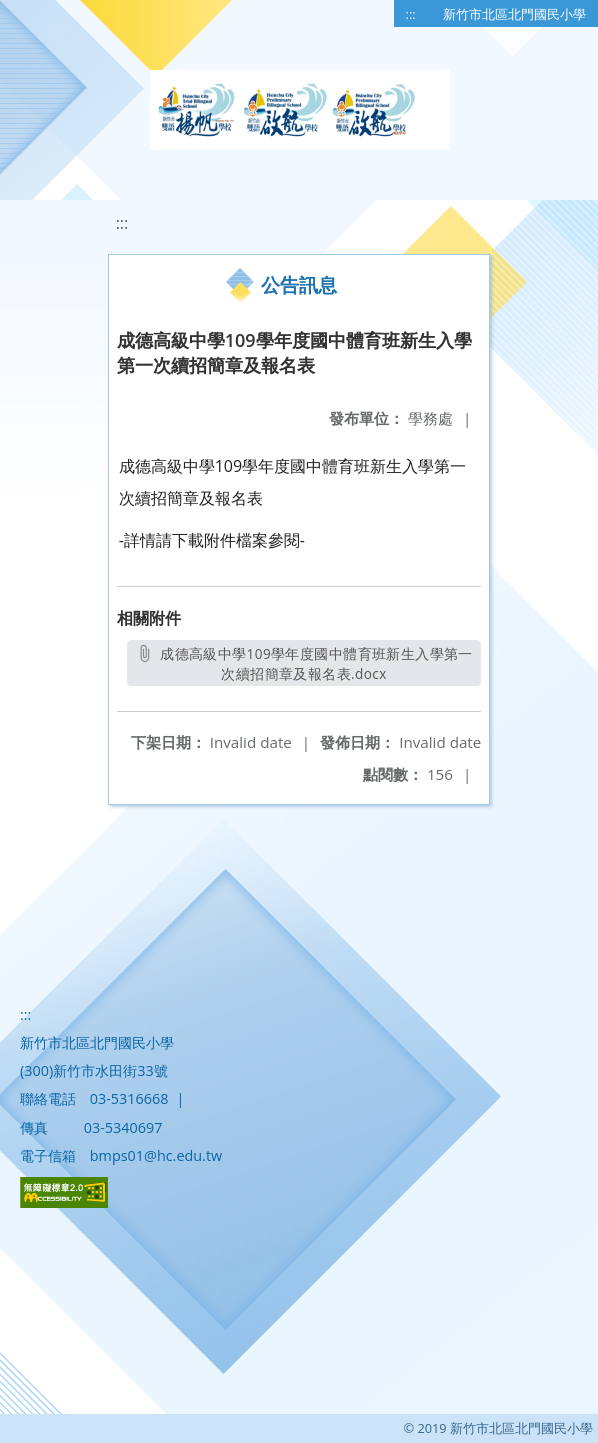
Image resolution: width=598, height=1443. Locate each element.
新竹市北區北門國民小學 (514, 14)
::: (411, 14)
